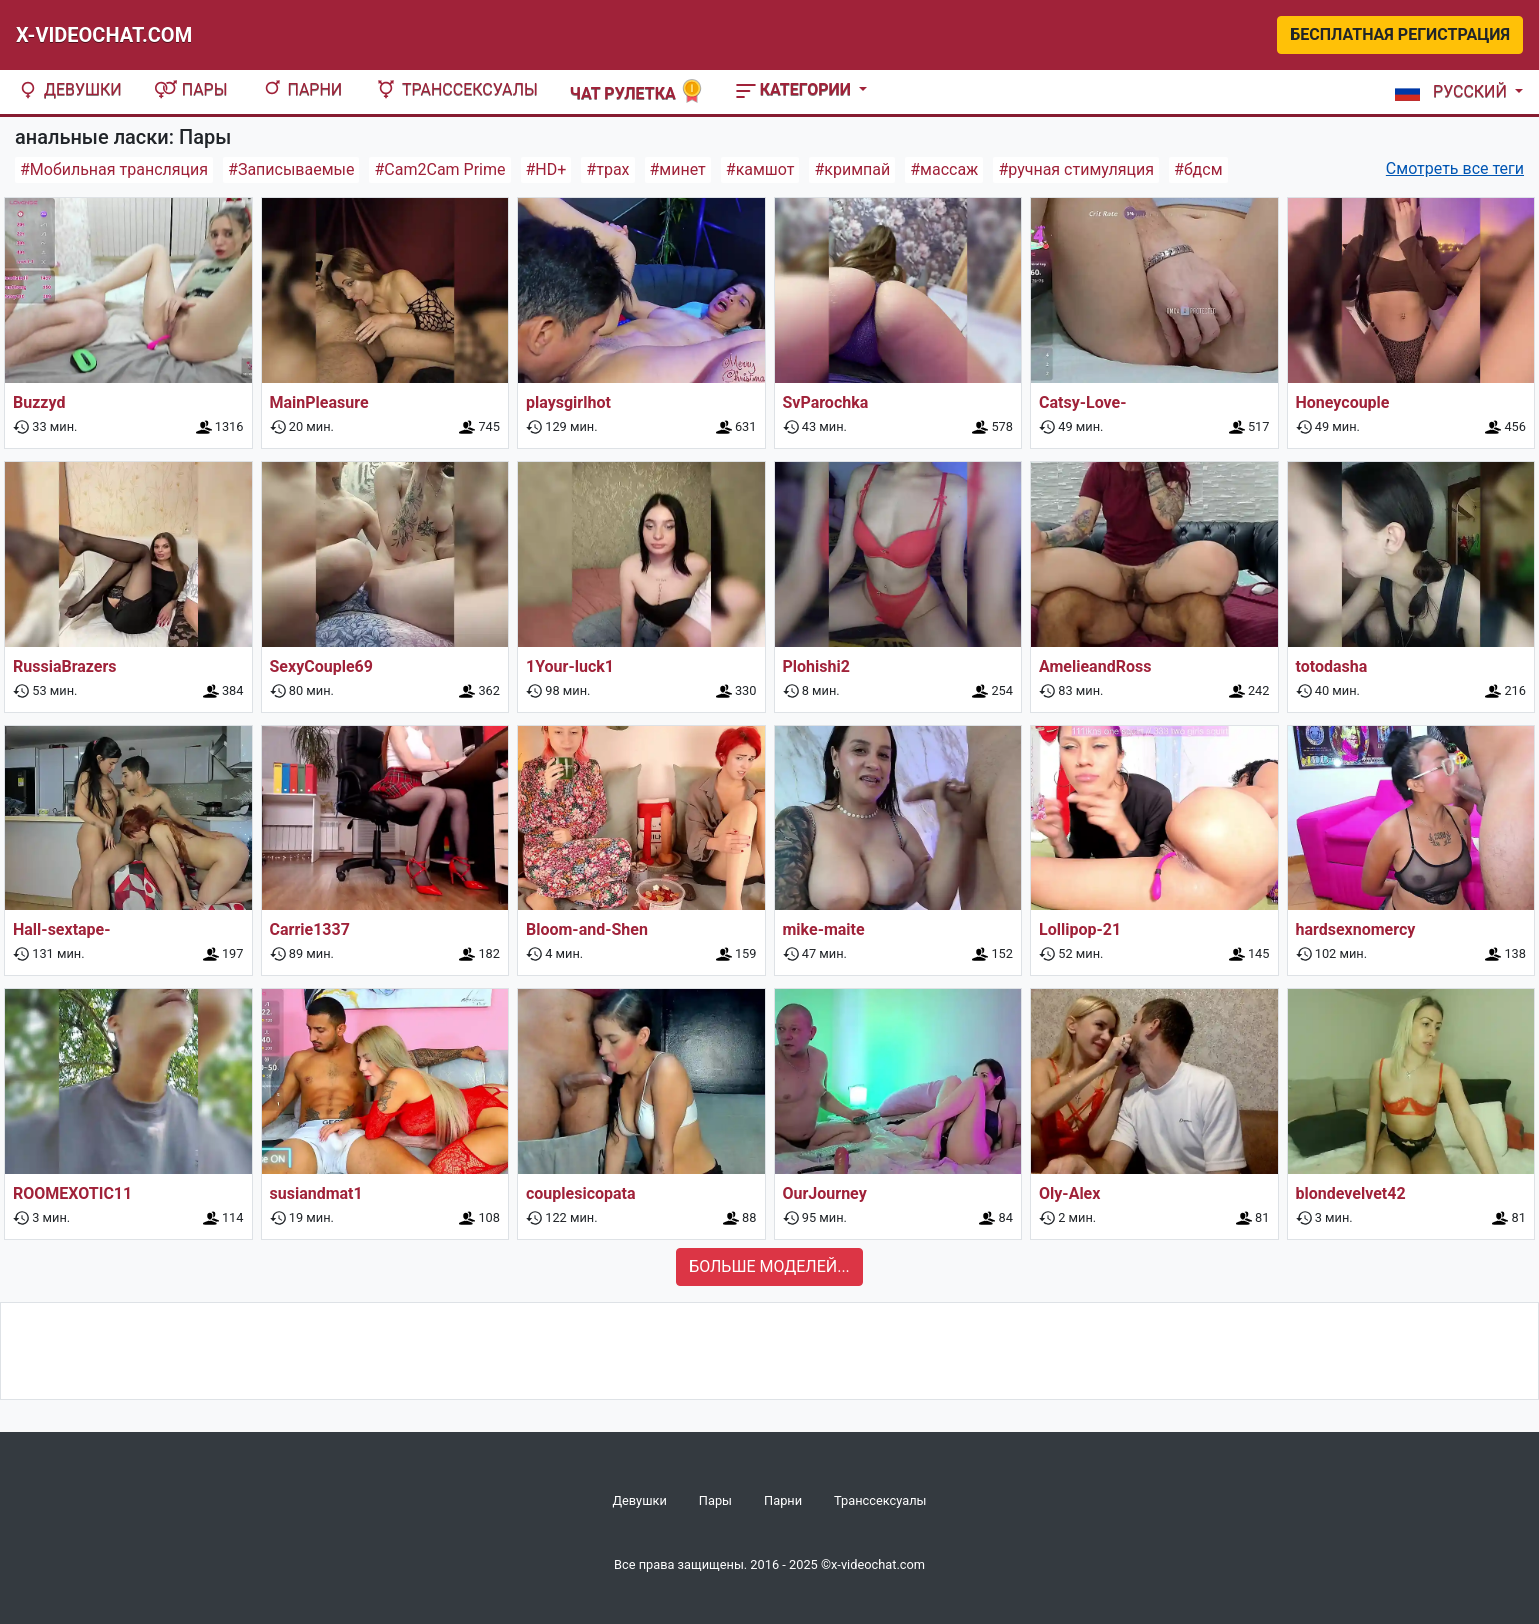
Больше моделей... (769, 1266)
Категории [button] (795, 89)
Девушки (69, 89)
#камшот (760, 169)
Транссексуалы (456, 89)
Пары (191, 89)
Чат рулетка (637, 91)
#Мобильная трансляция (114, 169)
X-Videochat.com (104, 35)
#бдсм (1198, 169)
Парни (301, 89)
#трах (607, 169)
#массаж (944, 169)
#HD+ (546, 169)
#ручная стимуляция (1076, 169)
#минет (678, 169)
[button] (1455, 92)
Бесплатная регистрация (1400, 34)
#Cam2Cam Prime (439, 169)
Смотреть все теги (1455, 168)
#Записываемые (291, 169)
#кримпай (852, 169)
